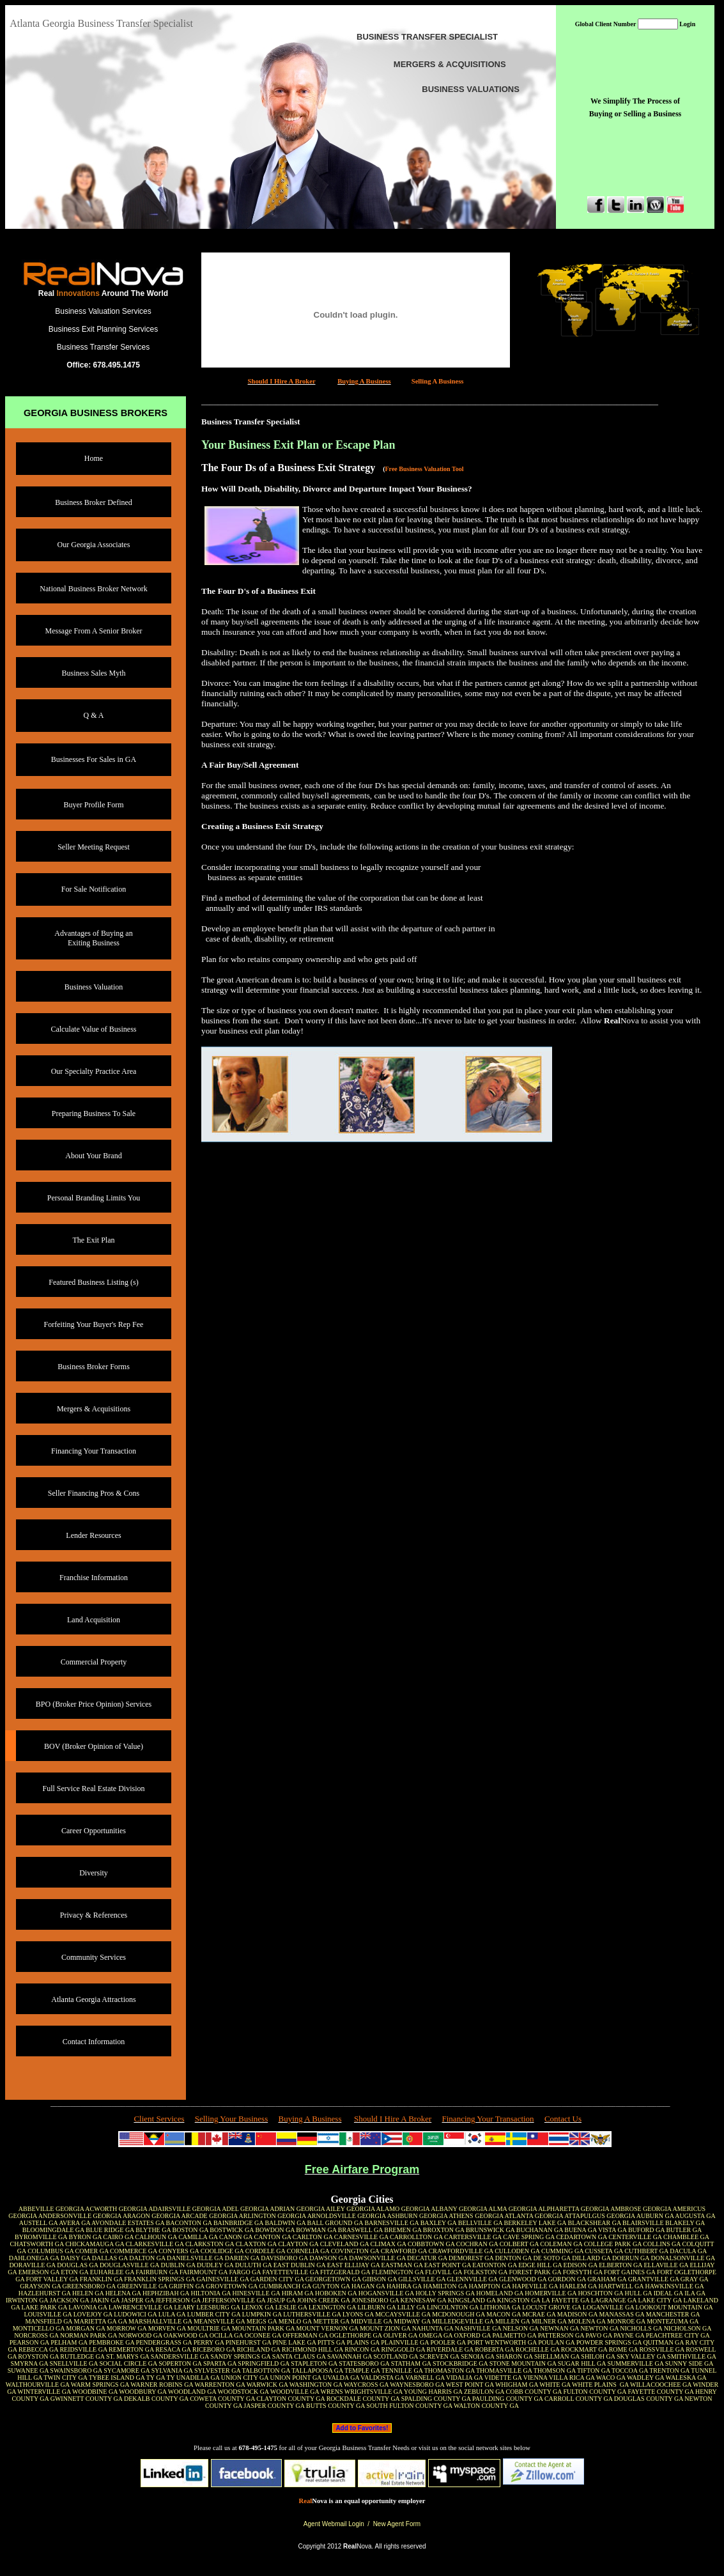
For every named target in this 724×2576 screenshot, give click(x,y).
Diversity (93, 1872)
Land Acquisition (93, 1619)
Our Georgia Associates (94, 544)
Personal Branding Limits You (93, 1197)
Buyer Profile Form (94, 804)
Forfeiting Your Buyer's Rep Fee (94, 1324)
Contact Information (94, 2041)
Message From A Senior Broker (93, 630)
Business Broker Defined (93, 502)
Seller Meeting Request (94, 846)
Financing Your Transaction (93, 1451)
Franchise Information (93, 1577)
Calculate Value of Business (93, 1029)
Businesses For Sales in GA (93, 759)
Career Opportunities (93, 1830)
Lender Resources (93, 1535)
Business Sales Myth (93, 673)
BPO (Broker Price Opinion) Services (93, 1704)
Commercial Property (94, 1661)
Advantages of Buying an (93, 933)
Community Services (93, 1957)
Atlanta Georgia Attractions (93, 1999)
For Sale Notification (93, 889)
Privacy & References (93, 1915)
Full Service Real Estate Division (94, 1788)
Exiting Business (93, 942)
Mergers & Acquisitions (93, 1408)
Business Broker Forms (94, 1366)
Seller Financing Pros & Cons (93, 1493)
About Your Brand (93, 1155)
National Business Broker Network (93, 588)
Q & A (93, 715)
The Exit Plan (94, 1240)
